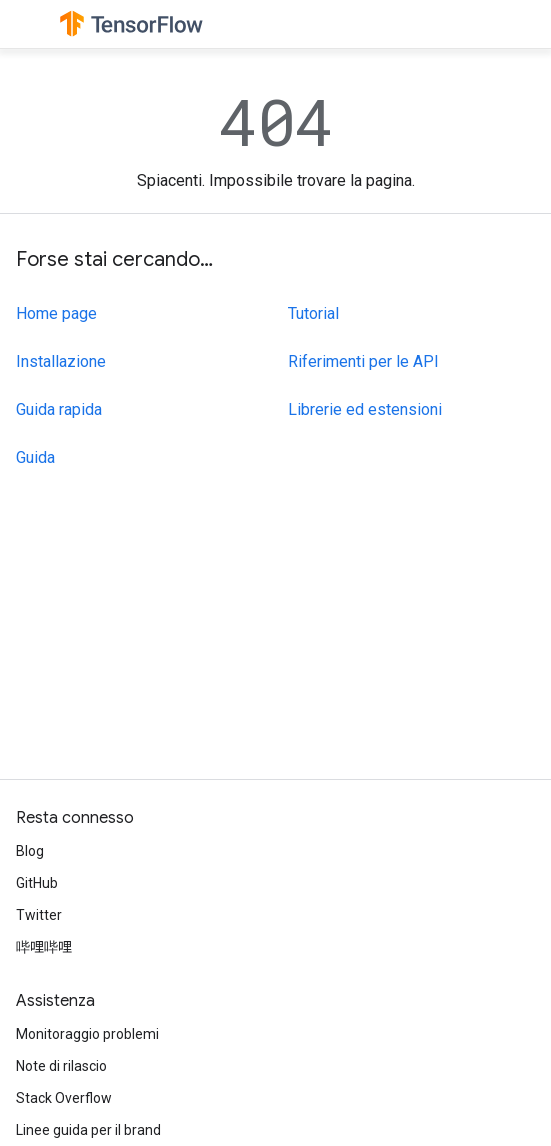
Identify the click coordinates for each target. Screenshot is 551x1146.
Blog (30, 851)
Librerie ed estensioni (365, 409)
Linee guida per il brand (88, 1130)
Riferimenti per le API (363, 361)
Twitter (39, 915)
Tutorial (313, 313)
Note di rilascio (61, 1066)
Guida (35, 457)
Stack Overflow (64, 1098)
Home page (56, 313)
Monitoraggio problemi (87, 1034)
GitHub (37, 883)
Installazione (61, 361)
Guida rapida (59, 409)
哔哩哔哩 (44, 947)
